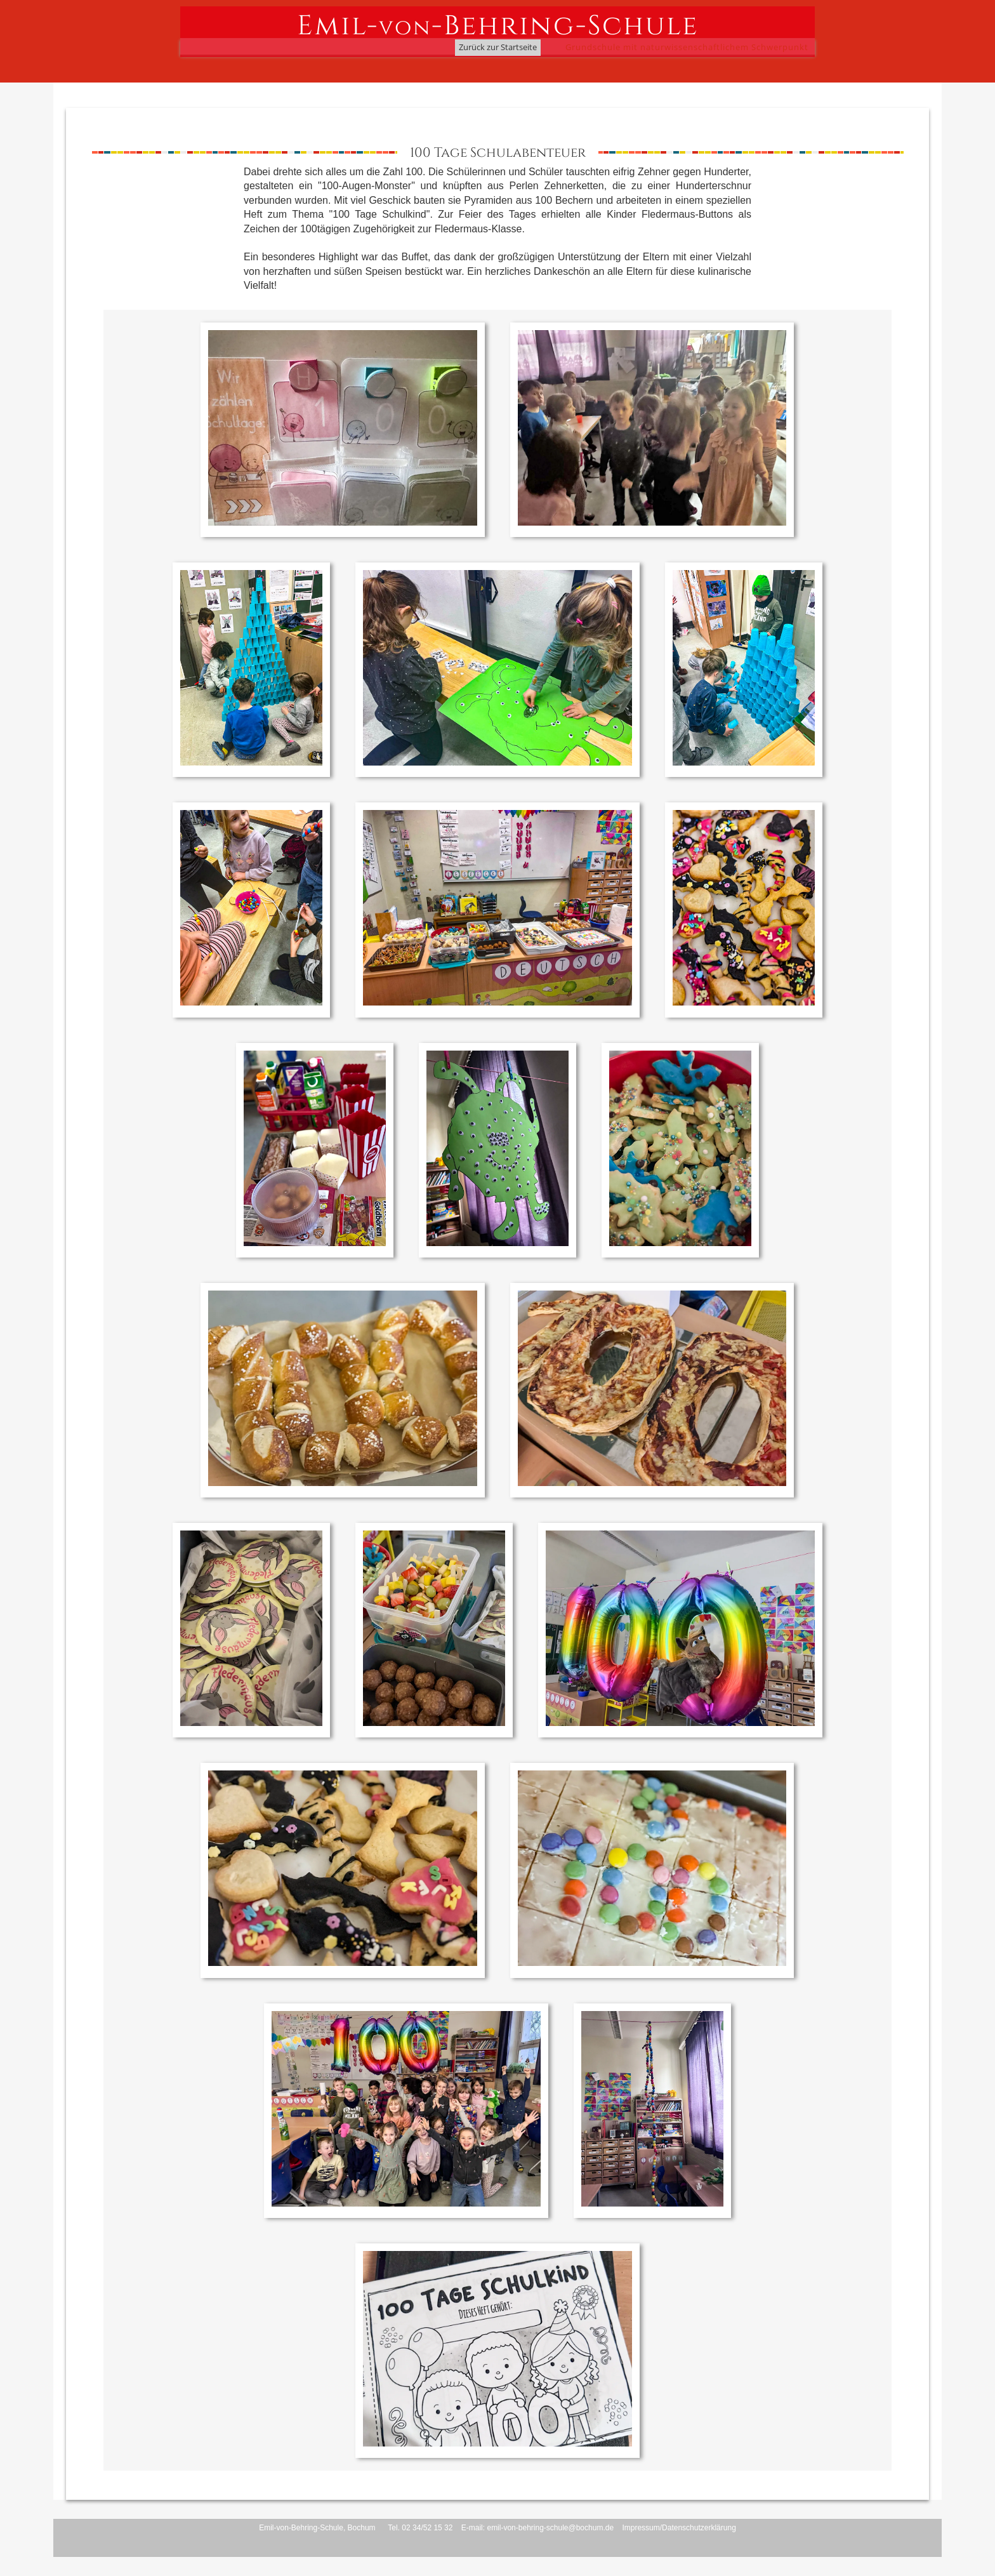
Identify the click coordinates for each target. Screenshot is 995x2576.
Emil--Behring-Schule (498, 25)
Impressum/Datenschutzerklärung (678, 2527)
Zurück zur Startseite (498, 47)
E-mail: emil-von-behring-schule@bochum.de (537, 2527)
